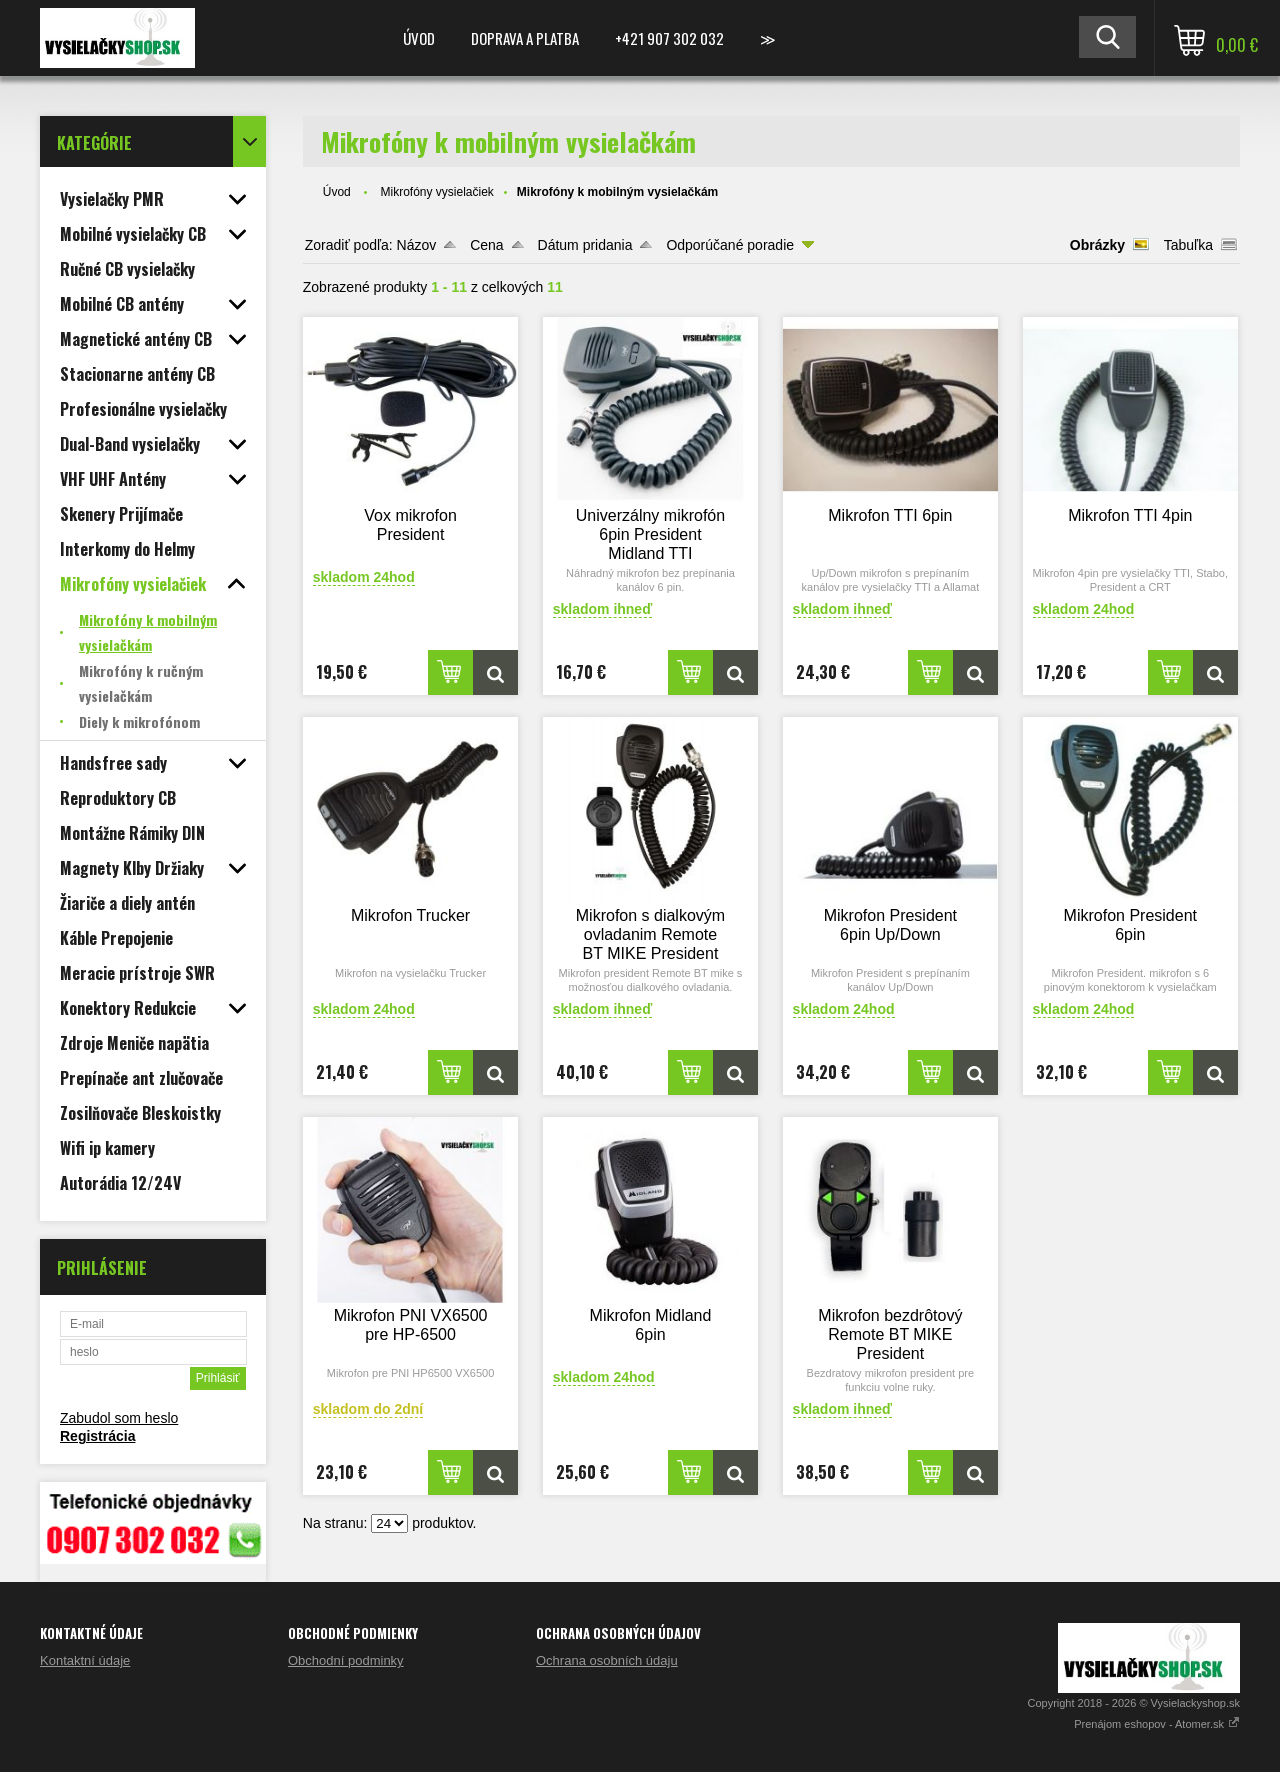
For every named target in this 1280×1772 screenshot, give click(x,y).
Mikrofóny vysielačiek (436, 192)
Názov (417, 245)
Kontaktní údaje (85, 1660)
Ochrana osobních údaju (607, 1660)
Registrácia (97, 1436)
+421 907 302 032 (669, 38)
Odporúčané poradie (730, 245)
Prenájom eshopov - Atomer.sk (1157, 1724)
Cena (486, 245)
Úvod (419, 38)
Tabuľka (1188, 245)
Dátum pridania (585, 245)
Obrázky (1097, 245)
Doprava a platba (525, 38)
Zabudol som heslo (119, 1418)
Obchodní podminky (346, 1660)
